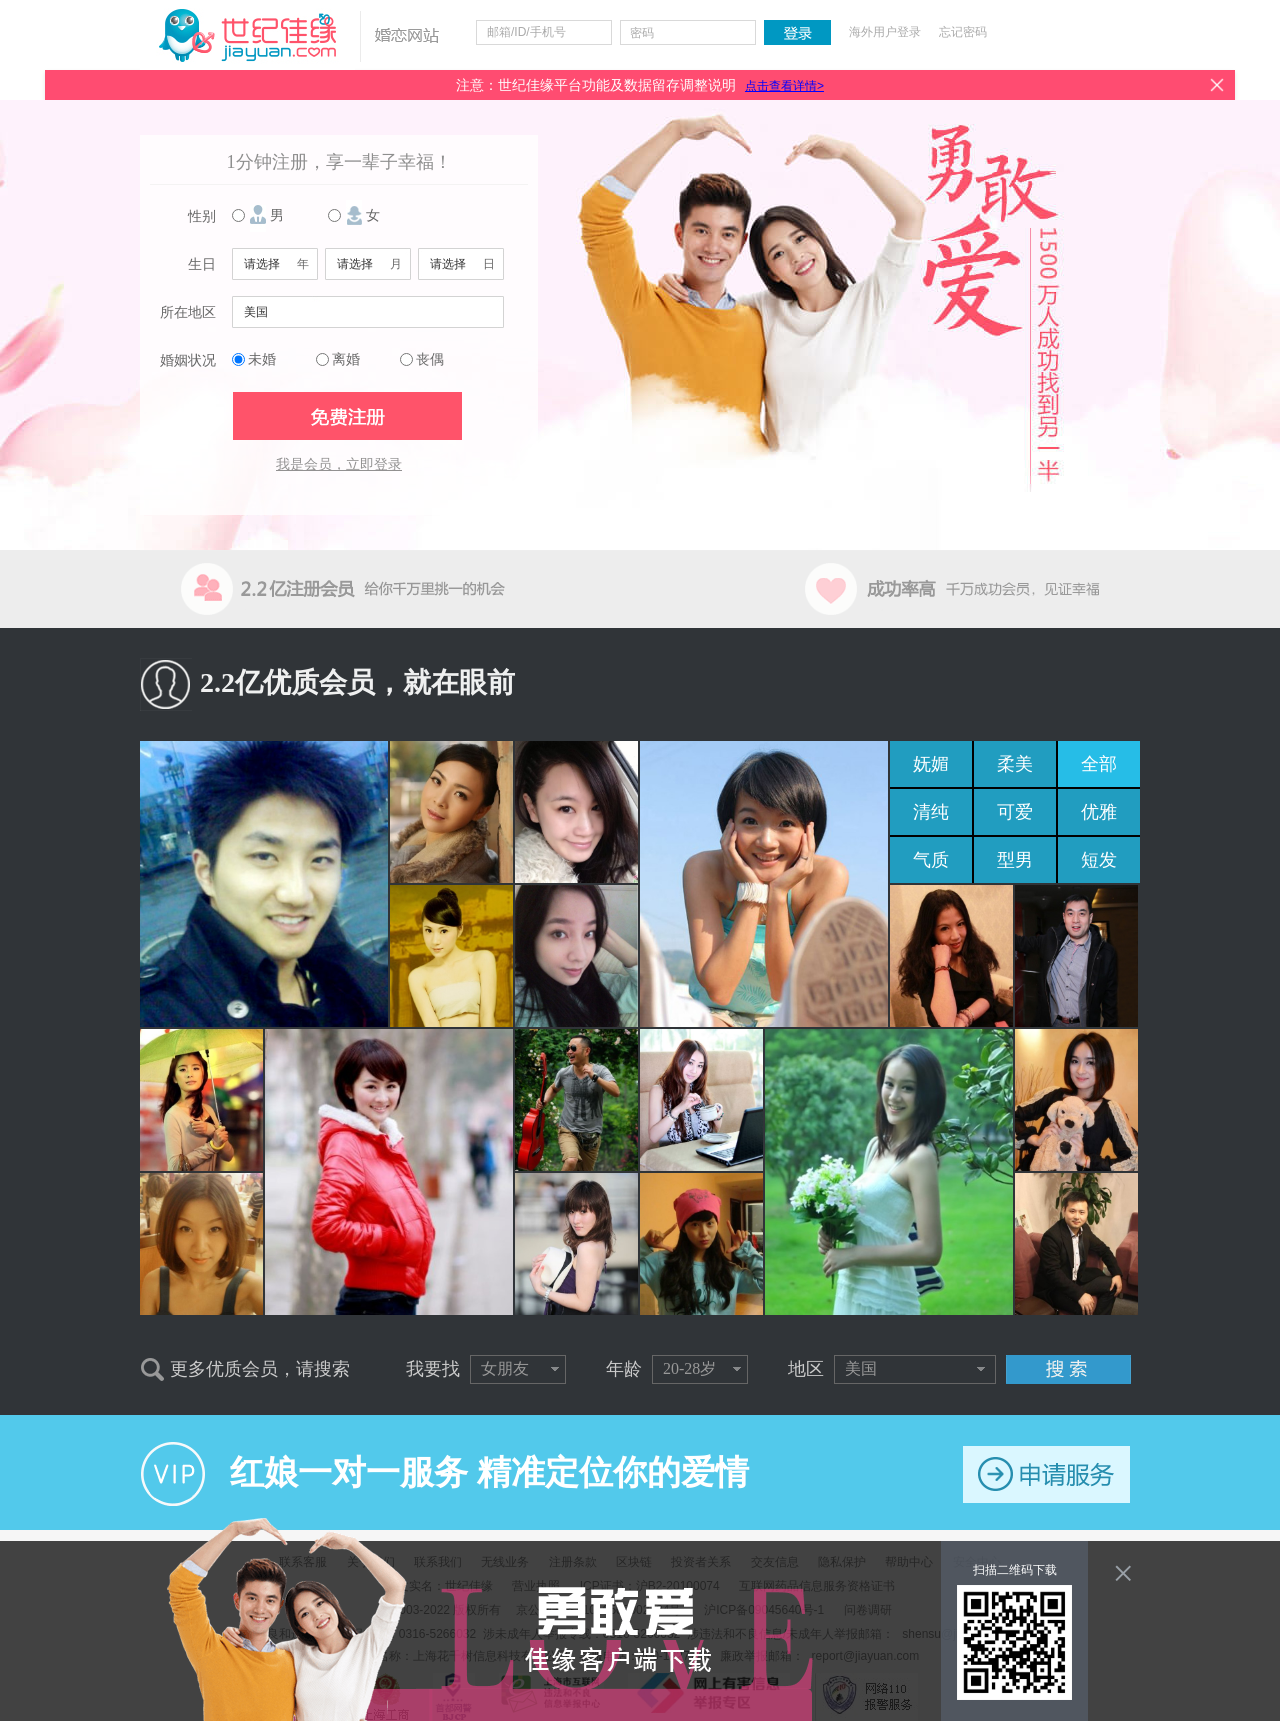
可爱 (1015, 812)
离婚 (346, 359)
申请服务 (1046, 1474)
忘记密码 (963, 32)
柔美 (1015, 764)
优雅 (1099, 812)
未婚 (262, 359)
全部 (1099, 764)
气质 (931, 860)
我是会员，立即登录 (339, 464)
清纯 (931, 812)
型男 (1015, 860)
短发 (1099, 860)
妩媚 (931, 764)
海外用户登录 (885, 32)
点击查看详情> (784, 86)
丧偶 (430, 359)
